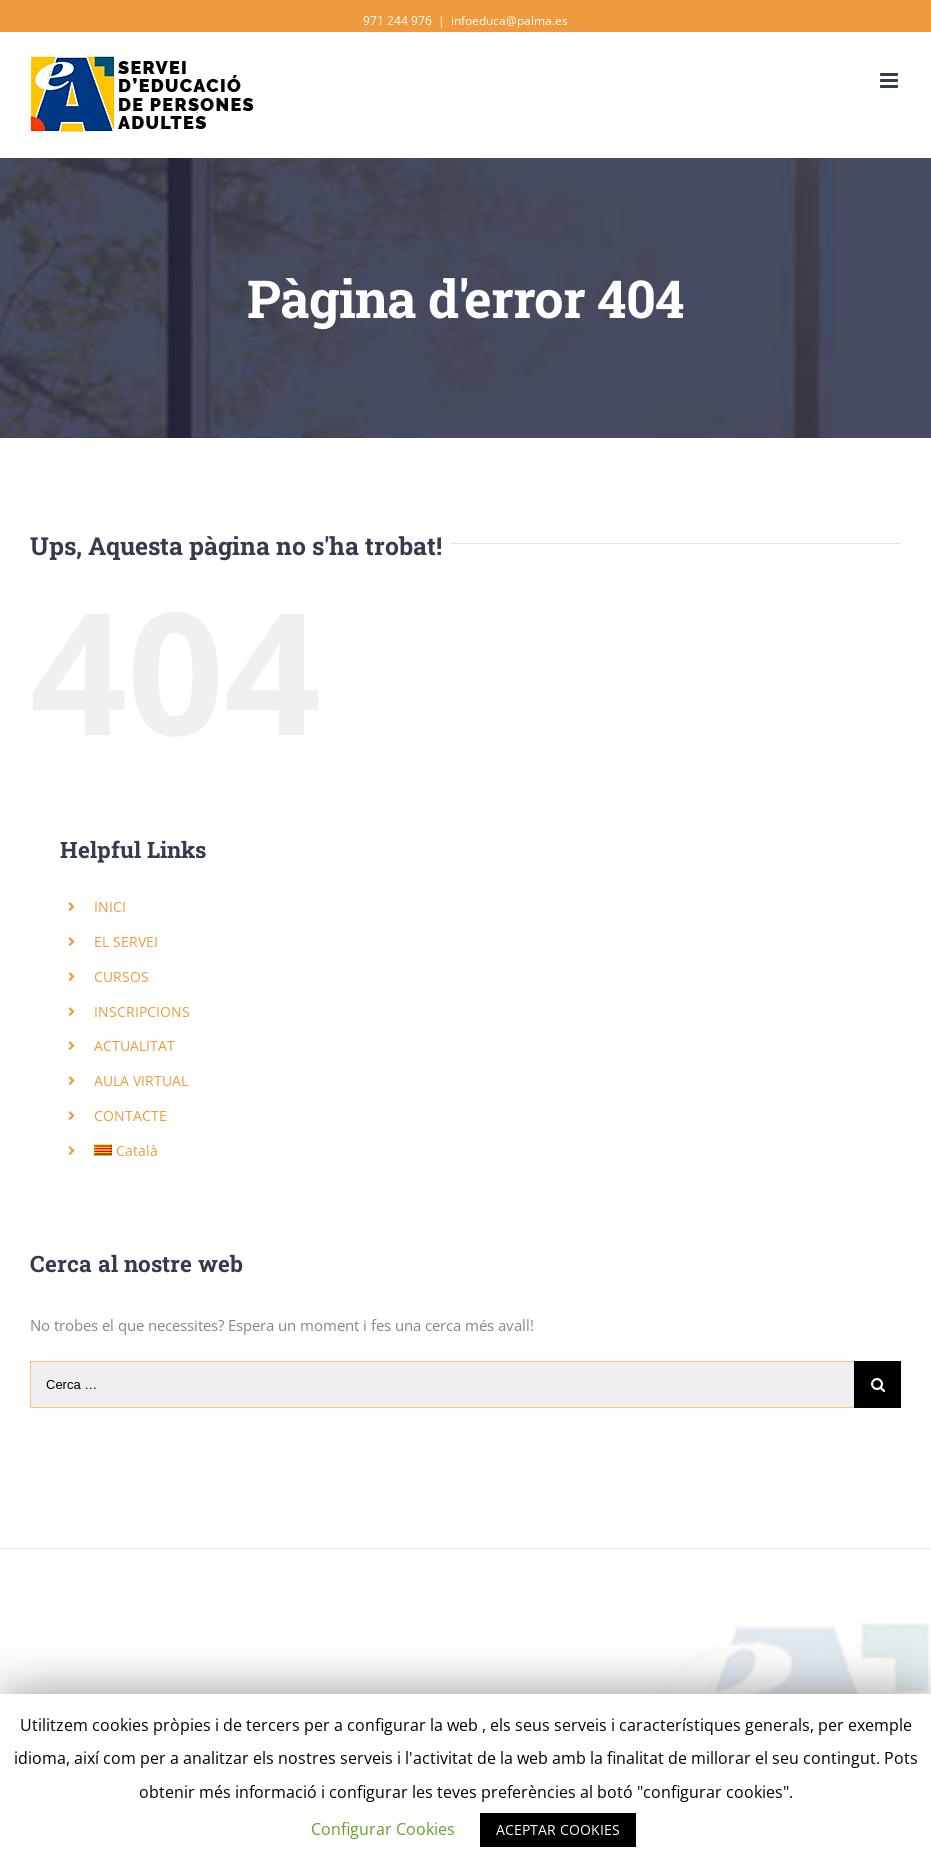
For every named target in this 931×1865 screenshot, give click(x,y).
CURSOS (121, 976)
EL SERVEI (126, 941)
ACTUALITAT (134, 1045)
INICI (110, 906)
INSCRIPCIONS (142, 1011)
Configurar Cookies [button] (383, 1829)
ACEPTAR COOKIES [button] (558, 1829)
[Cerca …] (442, 1384)
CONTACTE (130, 1115)
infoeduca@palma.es (509, 20)
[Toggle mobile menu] (890, 80)
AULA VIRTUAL (141, 1080)
